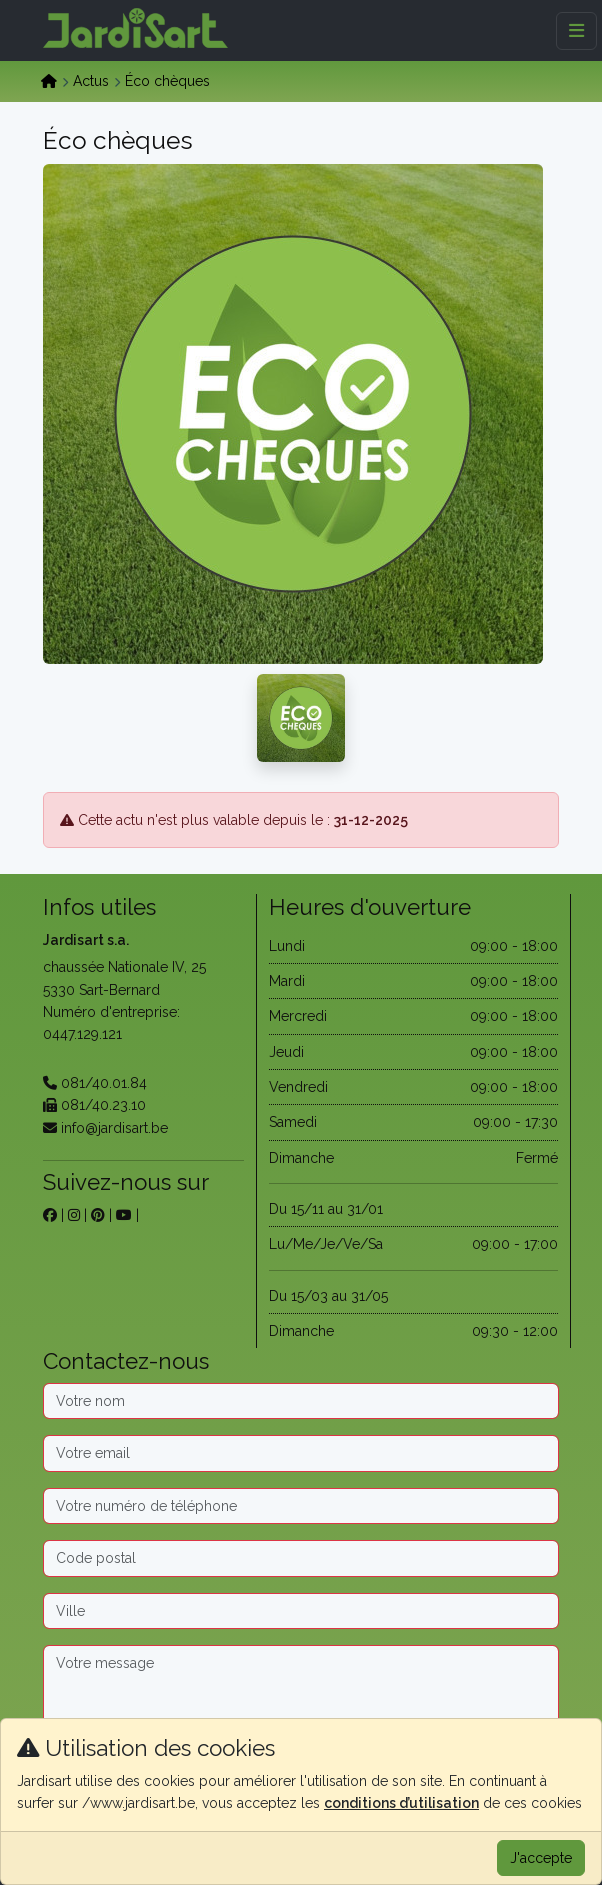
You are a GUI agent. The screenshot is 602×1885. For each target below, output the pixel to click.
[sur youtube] (124, 1215)
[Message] (301, 1708)
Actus (91, 81)
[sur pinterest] (98, 1215)
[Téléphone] (301, 1506)
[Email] (301, 1453)
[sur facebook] (50, 1215)
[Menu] (576, 31)
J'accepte (541, 1858)
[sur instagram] (74, 1215)
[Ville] (301, 1611)
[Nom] (301, 1401)
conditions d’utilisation (401, 1803)
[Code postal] (301, 1558)
